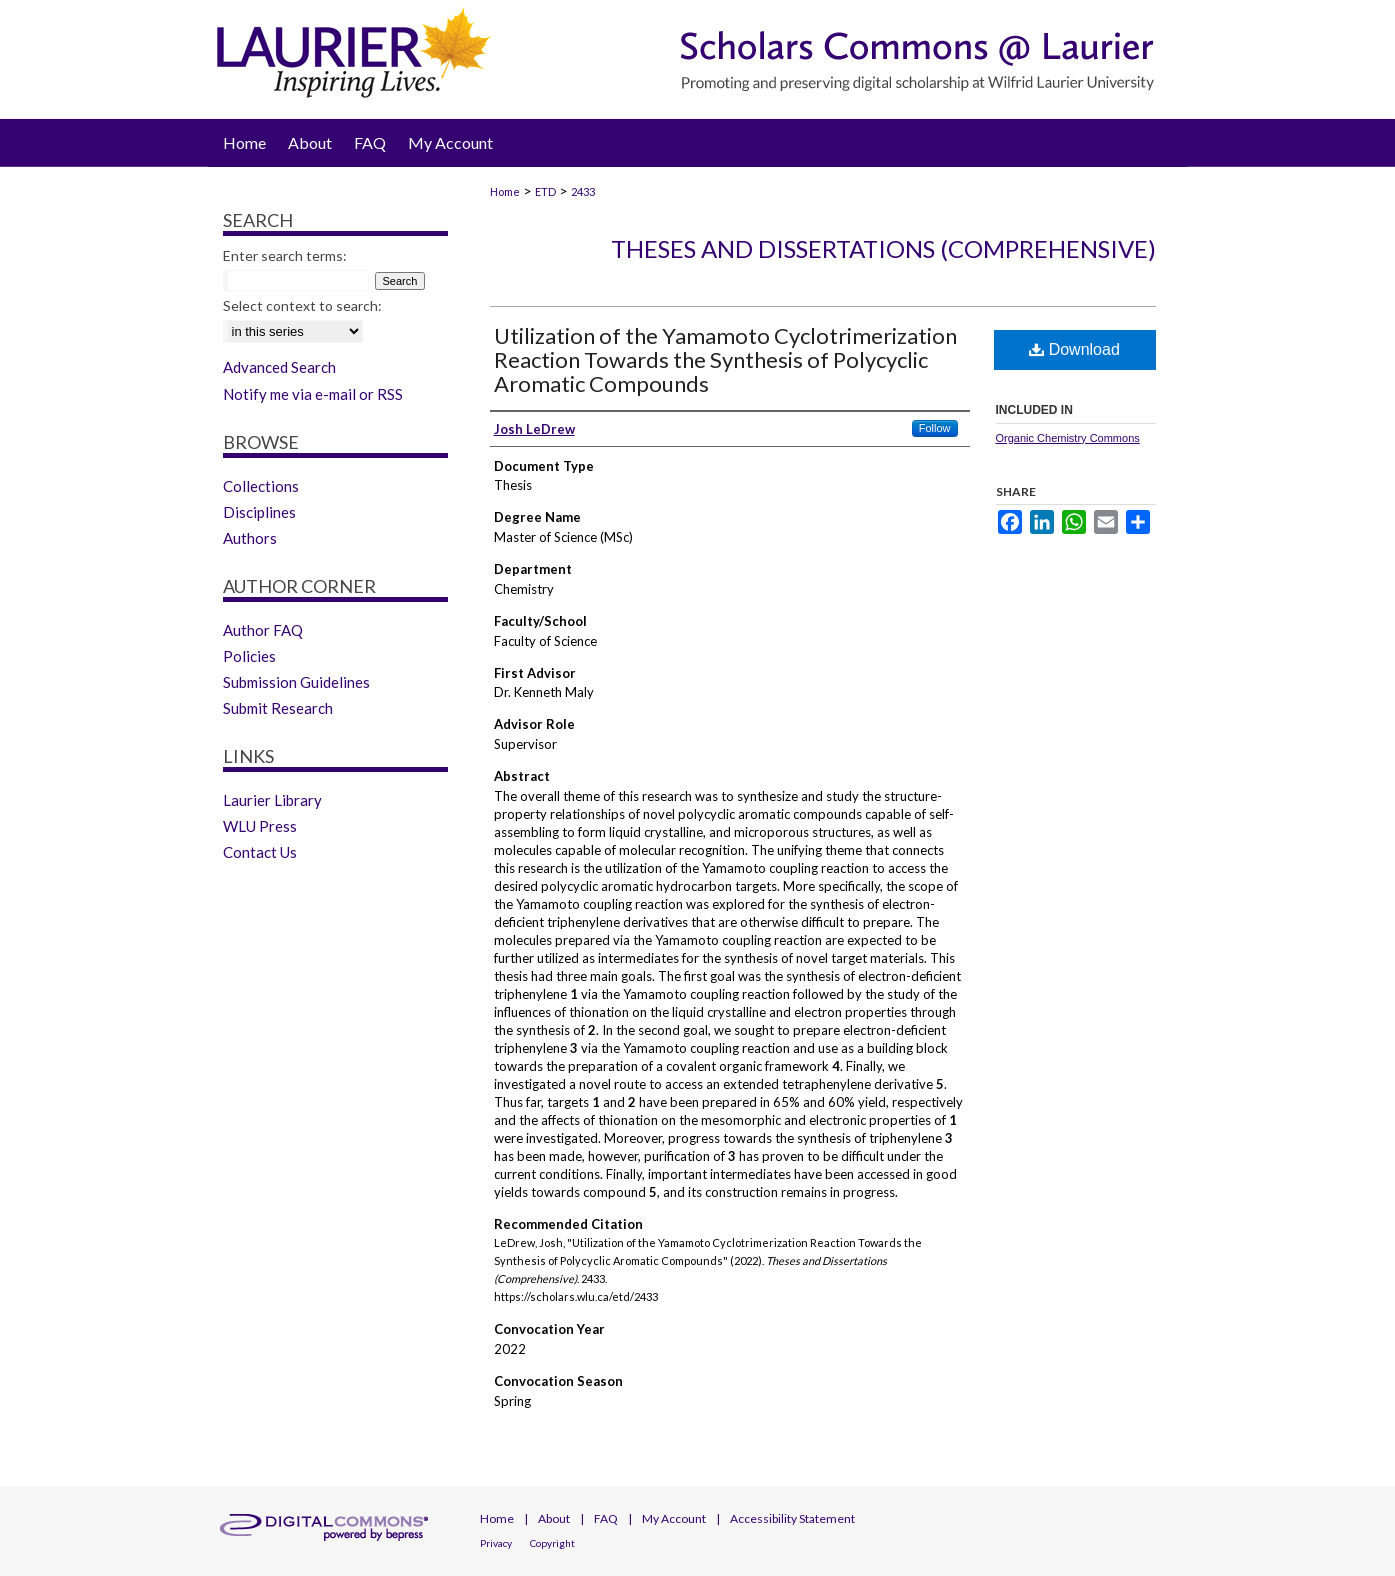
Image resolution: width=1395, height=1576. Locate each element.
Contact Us (260, 852)
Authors (250, 538)
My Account (674, 1518)
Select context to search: (302, 305)
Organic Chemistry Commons (1068, 438)
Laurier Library (272, 800)
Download (1074, 349)
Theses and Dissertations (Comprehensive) (883, 248)
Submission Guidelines (296, 682)
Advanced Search (279, 367)
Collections (261, 486)
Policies (249, 656)
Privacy (496, 1543)
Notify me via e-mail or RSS (313, 394)
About (554, 1518)
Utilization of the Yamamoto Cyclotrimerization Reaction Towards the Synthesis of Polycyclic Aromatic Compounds (725, 359)
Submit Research (278, 708)
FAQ (606, 1518)
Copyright (552, 1543)
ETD (545, 191)
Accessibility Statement (792, 1518)
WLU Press (260, 826)
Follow (935, 428)
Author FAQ (263, 630)
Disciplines (259, 512)
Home (505, 191)
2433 (583, 191)
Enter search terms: (285, 255)
